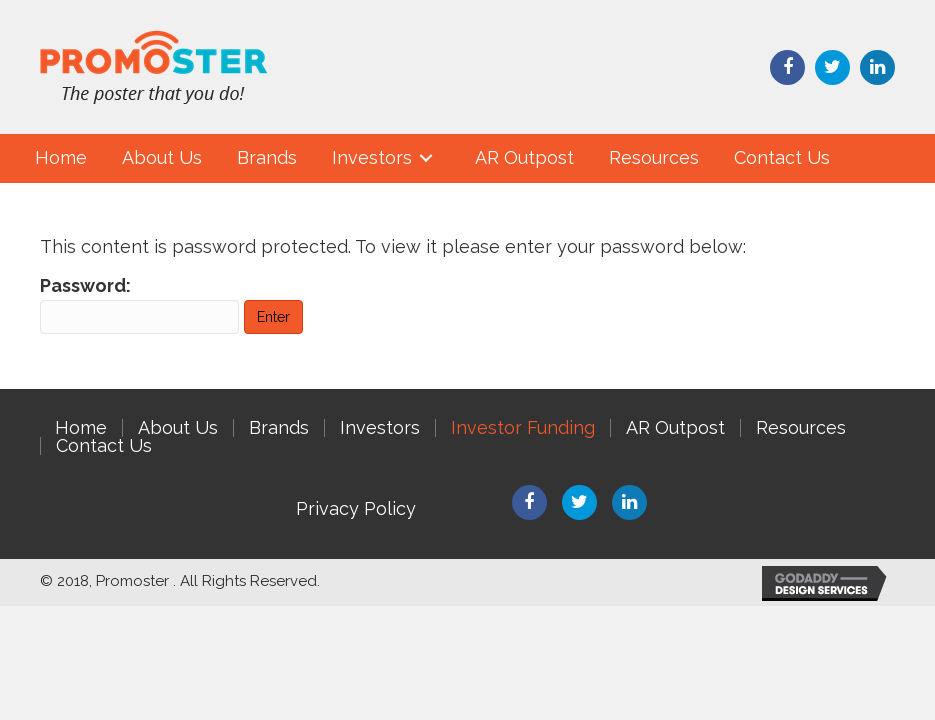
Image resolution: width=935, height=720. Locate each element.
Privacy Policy (356, 508)
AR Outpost (675, 428)
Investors (380, 428)
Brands (279, 428)
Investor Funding (523, 428)
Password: (139, 305)
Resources (801, 428)
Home (81, 428)
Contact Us (104, 446)
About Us (178, 428)
